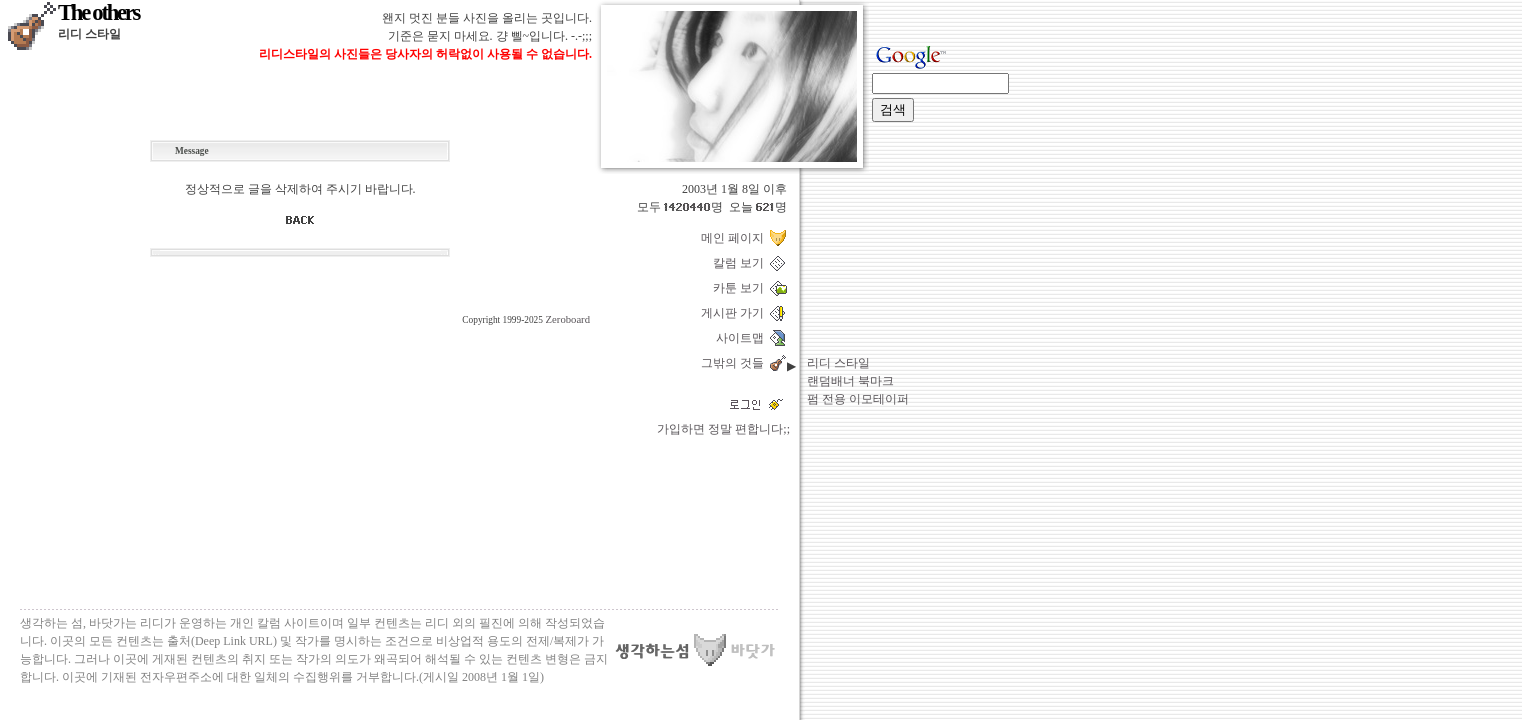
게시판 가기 (735, 313)
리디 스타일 (838, 363)
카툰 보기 (741, 288)
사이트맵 (743, 338)
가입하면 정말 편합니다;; (723, 429)
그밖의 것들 (735, 363)
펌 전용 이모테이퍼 (858, 399)
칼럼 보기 (741, 263)
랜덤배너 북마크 (850, 381)
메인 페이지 (735, 238)
